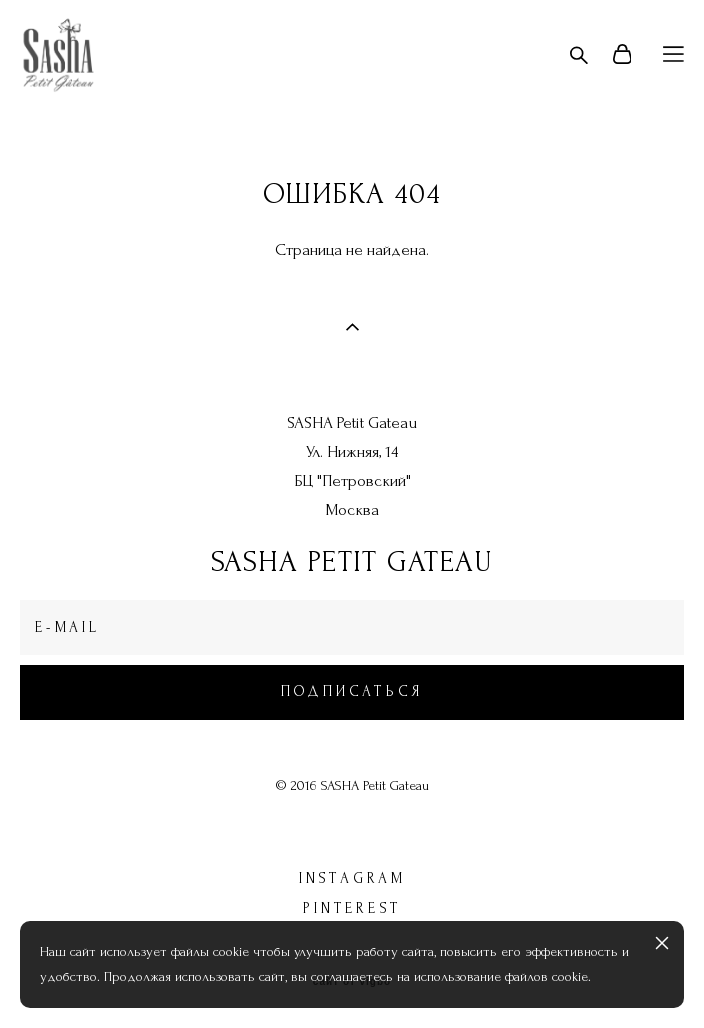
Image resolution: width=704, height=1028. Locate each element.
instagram (352, 878)
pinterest (352, 908)
